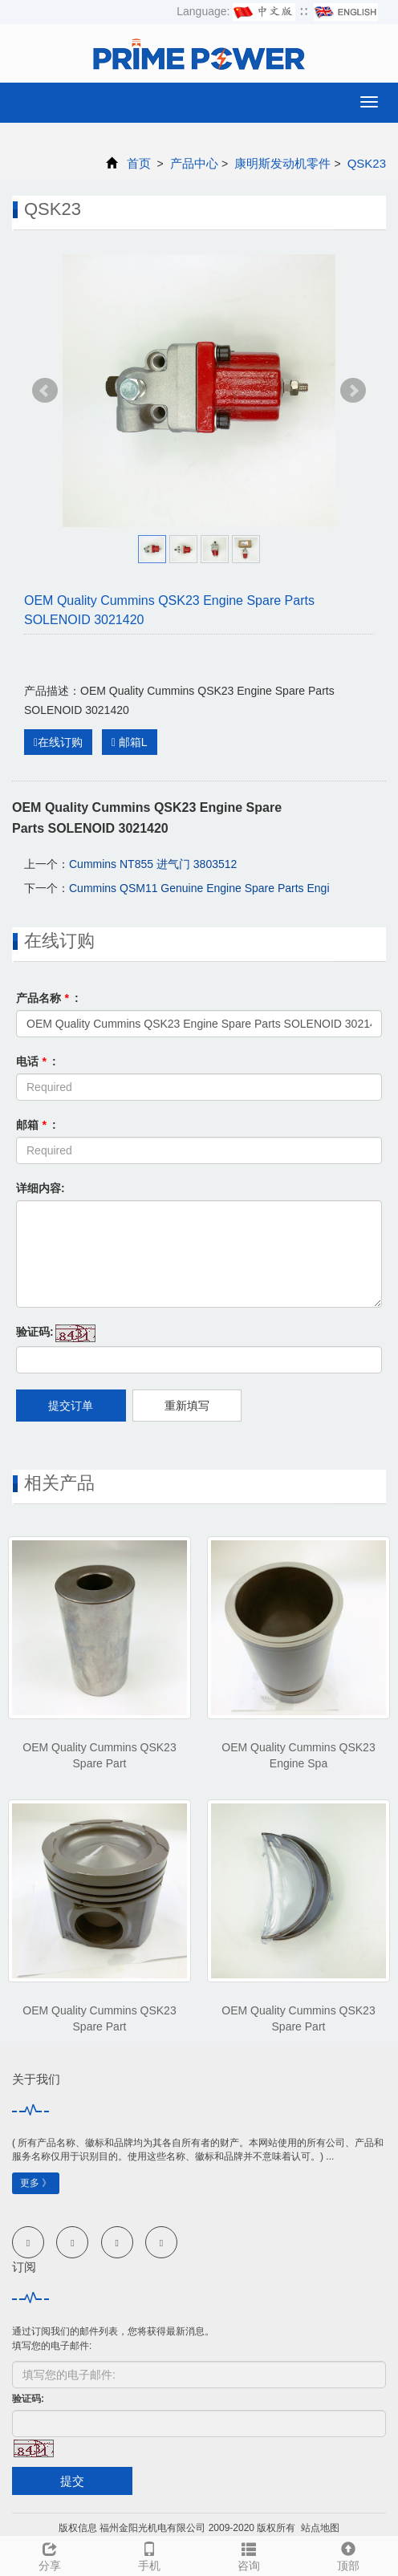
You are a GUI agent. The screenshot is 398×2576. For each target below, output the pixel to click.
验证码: (35, 1331)
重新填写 (186, 1405)
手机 (149, 2554)
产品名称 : (47, 998)
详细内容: (40, 1188)
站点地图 (320, 2527)
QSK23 (364, 163)
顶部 (348, 2554)
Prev (45, 391)
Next (353, 391)
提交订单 (70, 1405)
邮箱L (130, 742)
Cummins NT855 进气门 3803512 (153, 864)
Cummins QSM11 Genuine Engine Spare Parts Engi (199, 888)
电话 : (36, 1061)
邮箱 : (36, 1124)
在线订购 (58, 742)
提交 (72, 2481)
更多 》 (35, 2183)
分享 (50, 2554)
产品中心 (194, 163)
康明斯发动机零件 (282, 163)
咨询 (248, 2554)
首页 (139, 163)
